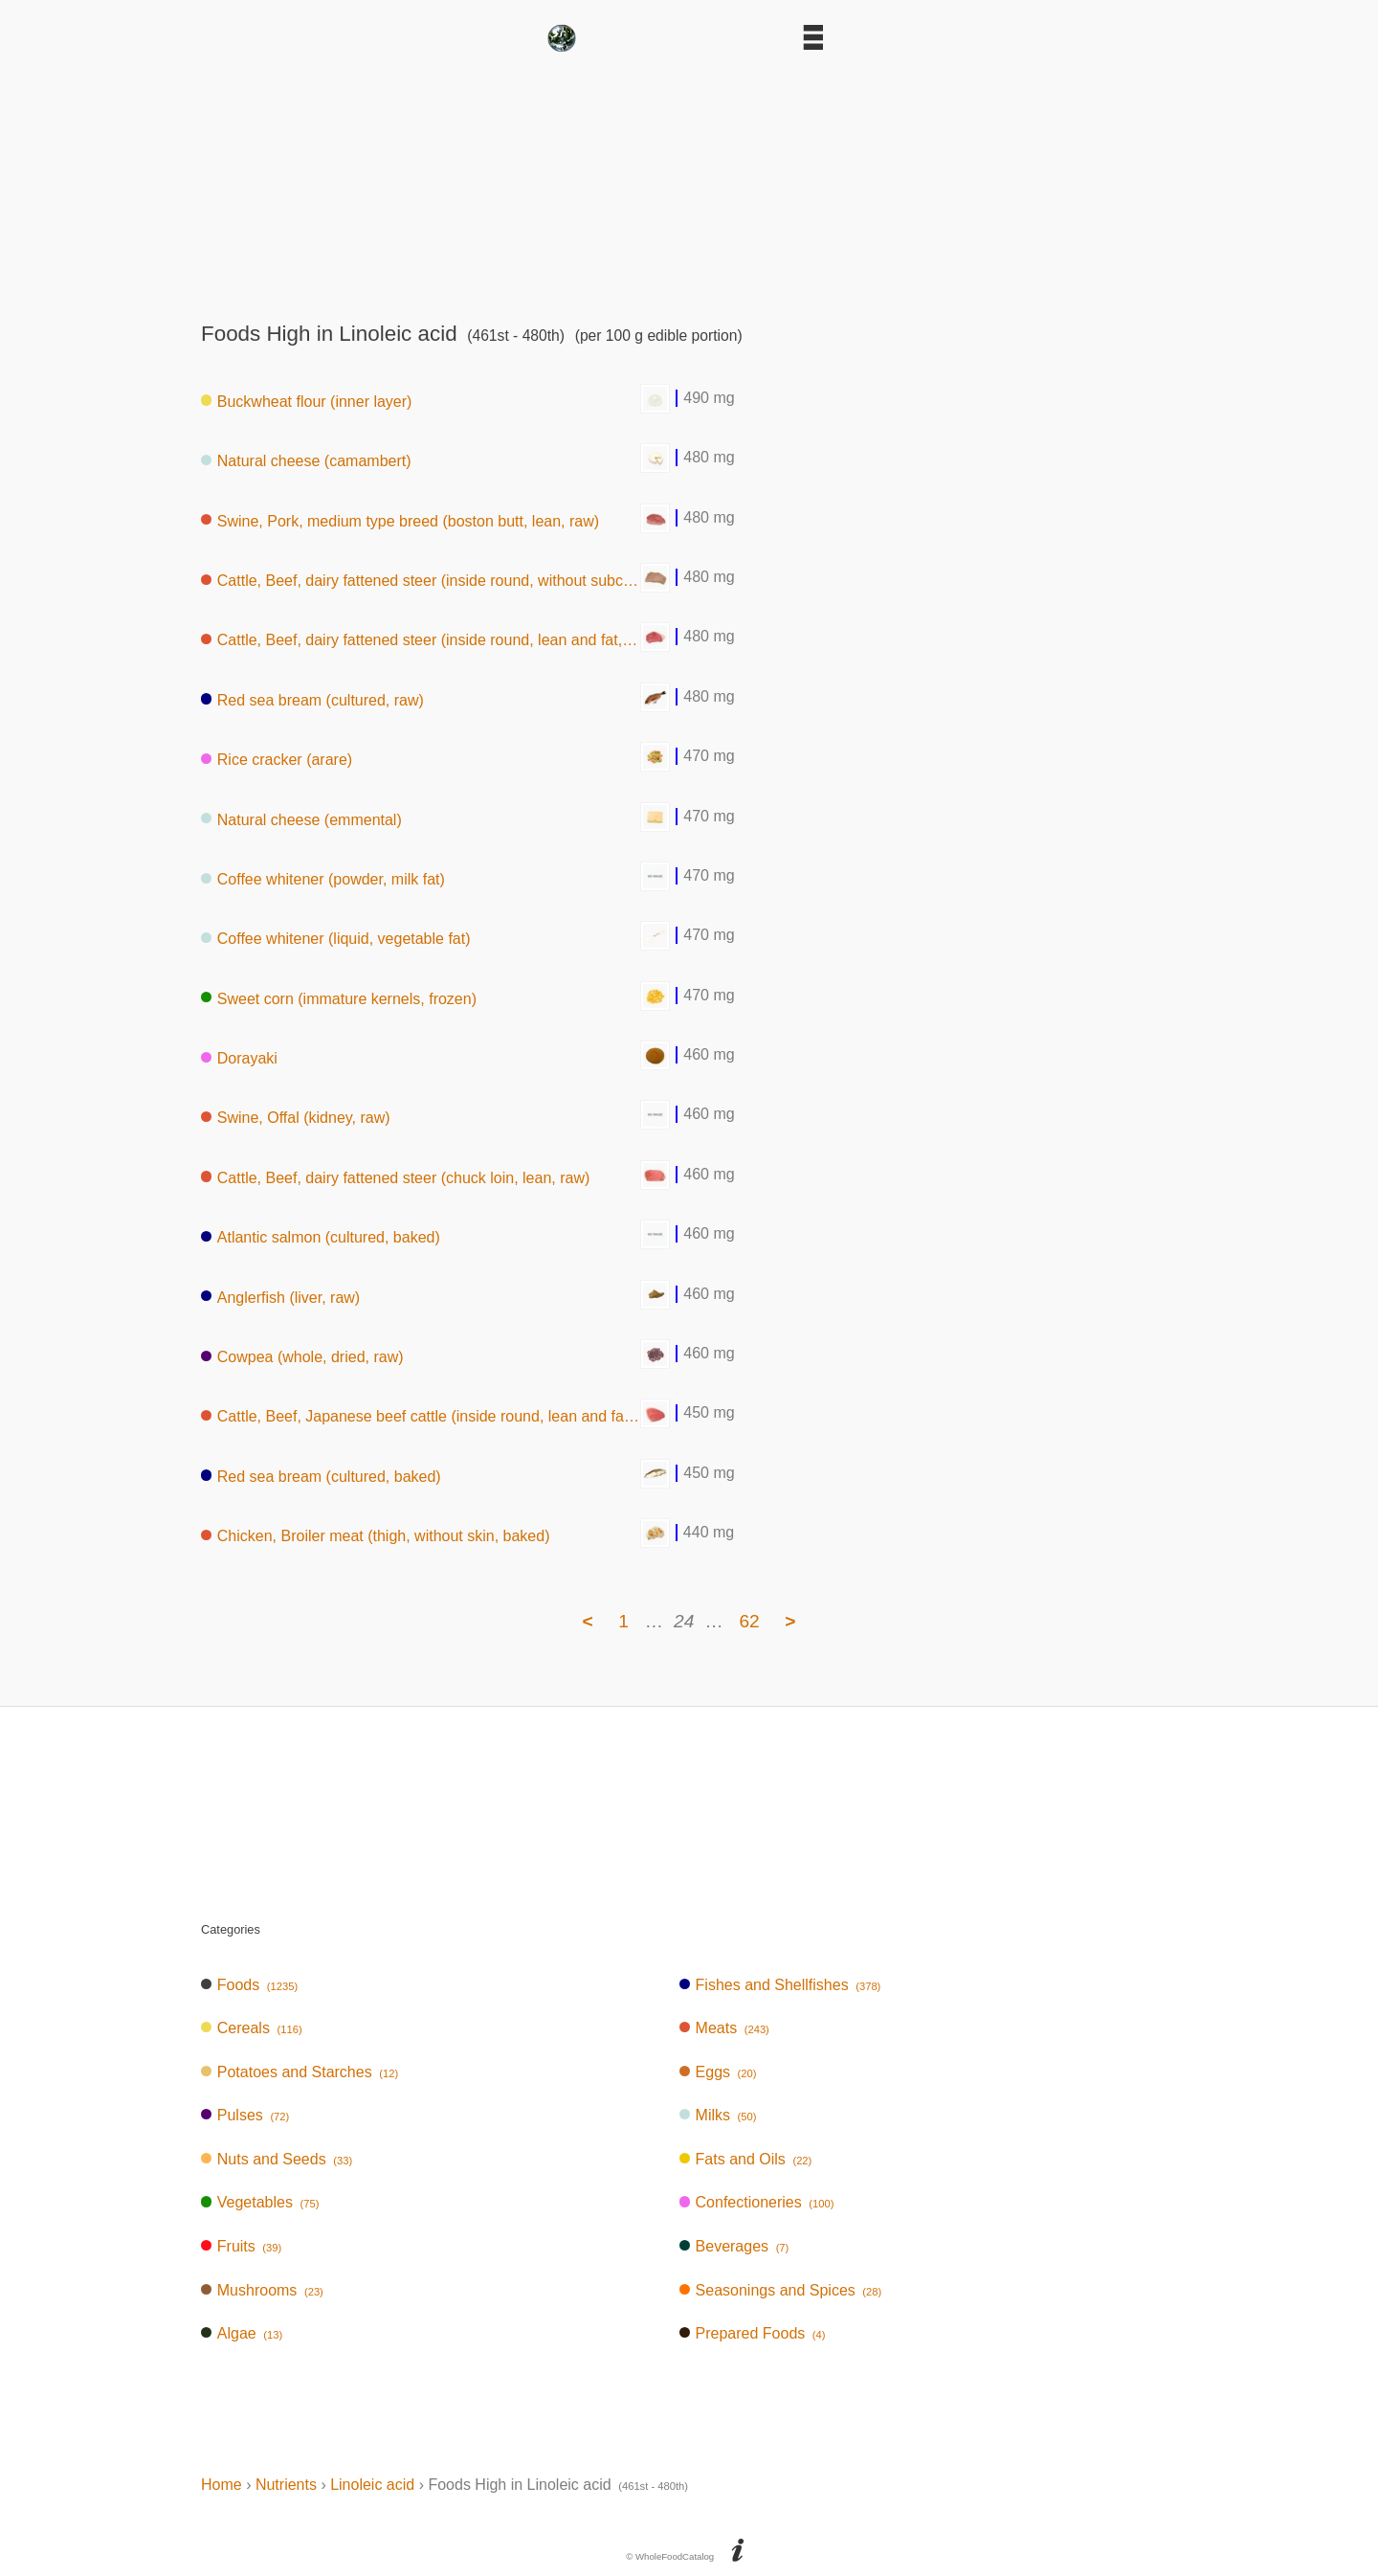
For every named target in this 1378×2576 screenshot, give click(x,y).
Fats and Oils (745, 2159)
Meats (724, 2028)
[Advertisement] (689, 181)
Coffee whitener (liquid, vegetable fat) (336, 938)
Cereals (251, 2028)
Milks (718, 2115)
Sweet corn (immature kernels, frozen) (339, 998)
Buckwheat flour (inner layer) (306, 400)
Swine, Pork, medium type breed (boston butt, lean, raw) (400, 520)
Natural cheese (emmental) (301, 819)
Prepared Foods (752, 2333)
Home (221, 2484)
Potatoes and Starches (299, 2072)
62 (749, 1621)
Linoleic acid (372, 2484)
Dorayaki (239, 1058)
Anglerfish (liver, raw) (280, 1296)
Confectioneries (756, 2202)
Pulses (245, 2115)
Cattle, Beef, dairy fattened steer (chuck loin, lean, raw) (395, 1177)
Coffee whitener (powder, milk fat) (323, 878)
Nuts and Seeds (276, 2159)
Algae (241, 2333)
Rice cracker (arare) (276, 759)
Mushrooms (262, 2290)
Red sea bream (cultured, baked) (321, 1475)
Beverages (734, 2246)
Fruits (241, 2246)
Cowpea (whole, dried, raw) (302, 1357)
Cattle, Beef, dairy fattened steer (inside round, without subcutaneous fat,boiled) (420, 580)
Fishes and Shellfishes (780, 1985)
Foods (249, 1985)
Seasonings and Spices (780, 2290)
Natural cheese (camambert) (306, 461)
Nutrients (286, 2484)
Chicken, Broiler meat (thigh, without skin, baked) (375, 1536)
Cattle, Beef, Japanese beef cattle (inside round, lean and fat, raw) (420, 1416)
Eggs (718, 2072)
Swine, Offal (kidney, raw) (295, 1117)
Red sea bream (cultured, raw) (312, 699)
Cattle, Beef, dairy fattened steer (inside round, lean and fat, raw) (420, 640)
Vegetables (260, 2202)
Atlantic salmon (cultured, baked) (320, 1237)
